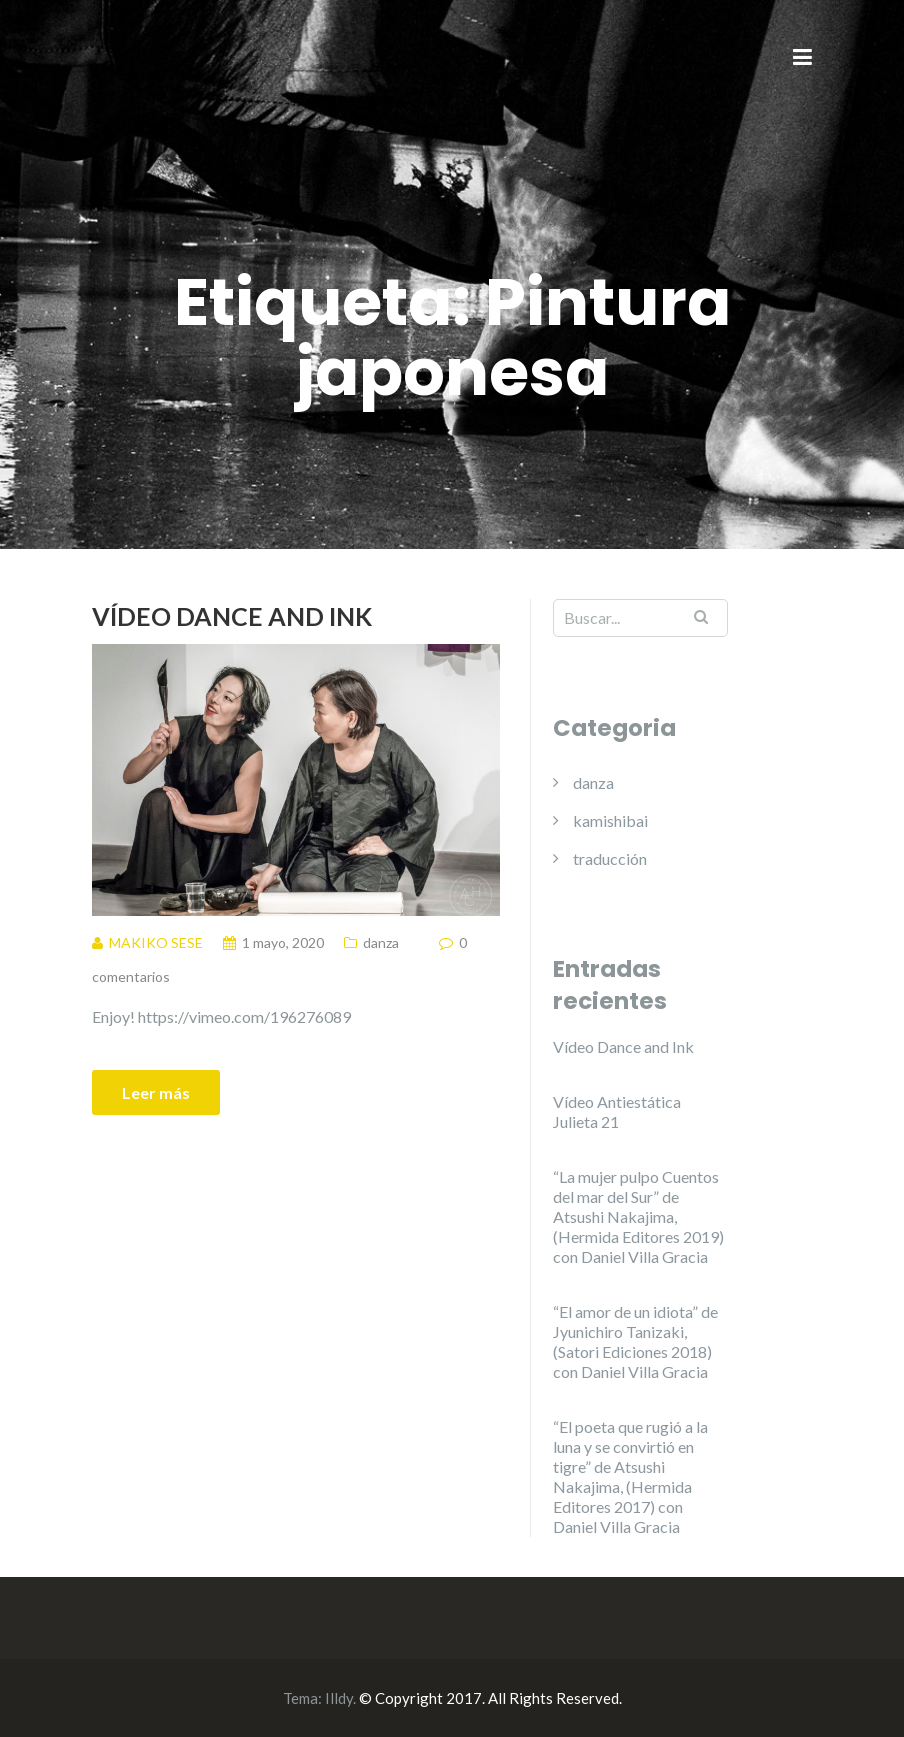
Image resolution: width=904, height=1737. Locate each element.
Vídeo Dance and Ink (232, 616)
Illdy (339, 1698)
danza (381, 942)
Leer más (156, 1092)
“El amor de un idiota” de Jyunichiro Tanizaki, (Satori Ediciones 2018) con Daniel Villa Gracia (635, 1341)
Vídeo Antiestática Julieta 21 (617, 1111)
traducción (610, 858)
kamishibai (610, 820)
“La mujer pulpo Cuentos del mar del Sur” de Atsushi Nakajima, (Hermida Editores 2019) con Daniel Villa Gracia (638, 1216)
